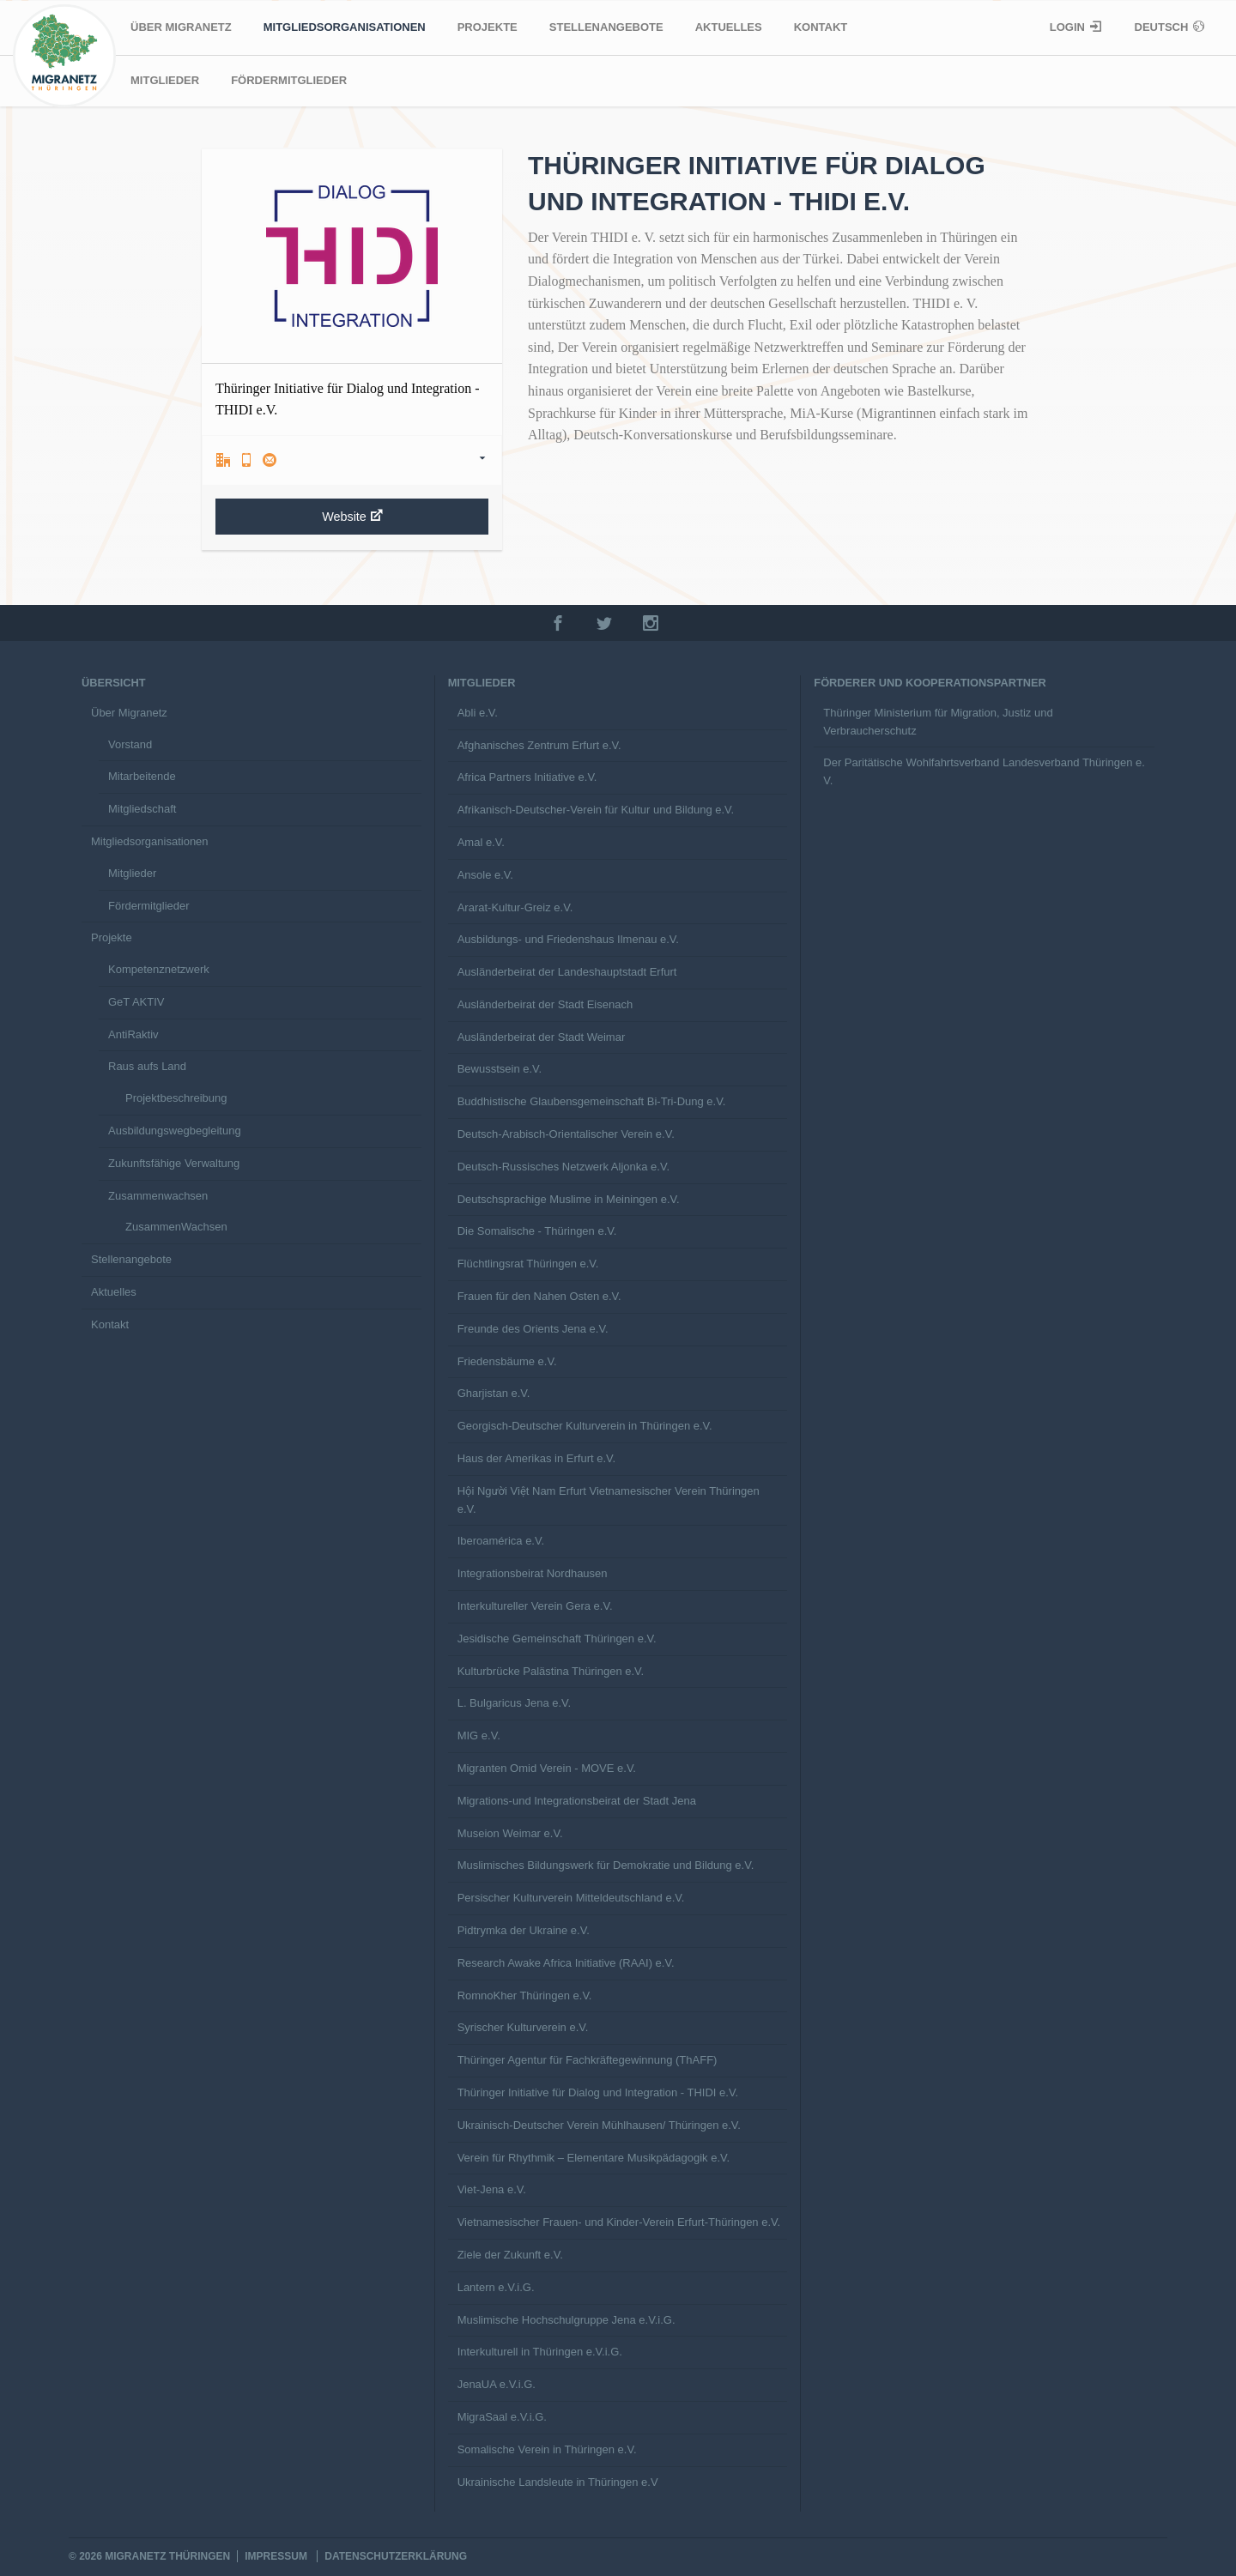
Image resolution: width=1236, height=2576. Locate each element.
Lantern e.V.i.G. (496, 2287)
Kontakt (821, 27)
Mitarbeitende (142, 776)
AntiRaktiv (133, 1034)
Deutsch (1163, 27)
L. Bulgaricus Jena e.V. (514, 1702)
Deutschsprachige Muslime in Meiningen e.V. (568, 1199)
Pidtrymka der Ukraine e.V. (523, 1930)
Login (1069, 27)
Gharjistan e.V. (493, 1393)
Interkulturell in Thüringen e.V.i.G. (539, 2351)
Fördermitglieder (289, 80)
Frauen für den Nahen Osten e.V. (539, 1296)
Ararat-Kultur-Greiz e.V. (515, 907)
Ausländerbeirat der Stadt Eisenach (545, 1004)
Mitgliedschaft (142, 808)
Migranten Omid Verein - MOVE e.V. (546, 1768)
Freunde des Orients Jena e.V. (533, 1328)
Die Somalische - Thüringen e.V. (537, 1231)
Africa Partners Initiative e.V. (527, 777)
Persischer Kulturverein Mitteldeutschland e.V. (571, 1897)
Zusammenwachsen (158, 1195)
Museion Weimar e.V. (510, 1833)
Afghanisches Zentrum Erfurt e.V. (539, 745)
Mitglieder (164, 80)
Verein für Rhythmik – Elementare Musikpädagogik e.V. (593, 2157)
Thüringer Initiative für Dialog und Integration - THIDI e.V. (597, 2092)
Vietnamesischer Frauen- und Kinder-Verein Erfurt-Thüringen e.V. (618, 2222)
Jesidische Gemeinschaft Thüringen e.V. (557, 1638)
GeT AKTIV (136, 1001)
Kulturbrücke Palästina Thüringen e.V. (551, 1671)
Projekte (487, 27)
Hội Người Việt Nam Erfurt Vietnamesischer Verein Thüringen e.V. (608, 1500)
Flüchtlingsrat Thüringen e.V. (528, 1263)
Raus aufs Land (147, 1066)
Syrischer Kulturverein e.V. (523, 2027)
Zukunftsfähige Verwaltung (173, 1163)
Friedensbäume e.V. (507, 1361)
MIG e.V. (478, 1735)
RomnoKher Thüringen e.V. (524, 1995)
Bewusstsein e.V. (499, 1068)
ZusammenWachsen (176, 1226)
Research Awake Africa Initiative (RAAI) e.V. (566, 1962)
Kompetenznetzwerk (158, 969)
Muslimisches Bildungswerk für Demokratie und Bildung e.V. (605, 1865)
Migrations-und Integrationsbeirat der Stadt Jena (576, 1800)
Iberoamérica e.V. (500, 1540)
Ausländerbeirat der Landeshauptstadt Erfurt (567, 971)
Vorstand (130, 744)
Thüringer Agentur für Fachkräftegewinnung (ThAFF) (587, 2059)
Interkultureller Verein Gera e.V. (535, 1605)
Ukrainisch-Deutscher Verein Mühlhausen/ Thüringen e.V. (599, 2125)
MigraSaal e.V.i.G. (502, 2416)
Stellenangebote (606, 27)
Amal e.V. (481, 842)
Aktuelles (728, 27)
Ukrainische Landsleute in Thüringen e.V (557, 2482)
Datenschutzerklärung (395, 2556)
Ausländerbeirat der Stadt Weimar (541, 1037)
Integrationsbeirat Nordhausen (532, 1573)
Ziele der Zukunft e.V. (510, 2254)
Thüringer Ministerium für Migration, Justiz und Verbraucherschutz (937, 721)
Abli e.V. (477, 712)
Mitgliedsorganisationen (345, 27)
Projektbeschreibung (176, 1097)
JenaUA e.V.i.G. (496, 2384)
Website (352, 516)
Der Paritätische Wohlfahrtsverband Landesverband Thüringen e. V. (984, 771)
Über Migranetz (181, 27)
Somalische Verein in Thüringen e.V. (547, 2449)
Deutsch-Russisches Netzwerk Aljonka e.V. (563, 1166)
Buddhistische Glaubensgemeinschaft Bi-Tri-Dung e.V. (591, 1101)
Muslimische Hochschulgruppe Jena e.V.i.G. (566, 2319)
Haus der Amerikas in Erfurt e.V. (536, 1458)
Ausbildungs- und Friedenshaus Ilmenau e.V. (568, 939)
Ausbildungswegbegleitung (174, 1130)
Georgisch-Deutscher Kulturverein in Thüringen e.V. (584, 1425)
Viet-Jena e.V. (491, 2189)
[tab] (352, 460)
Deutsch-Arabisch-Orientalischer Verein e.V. (566, 1134)
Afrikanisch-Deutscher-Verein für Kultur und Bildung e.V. (596, 809)
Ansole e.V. (485, 874)
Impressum (276, 2556)
